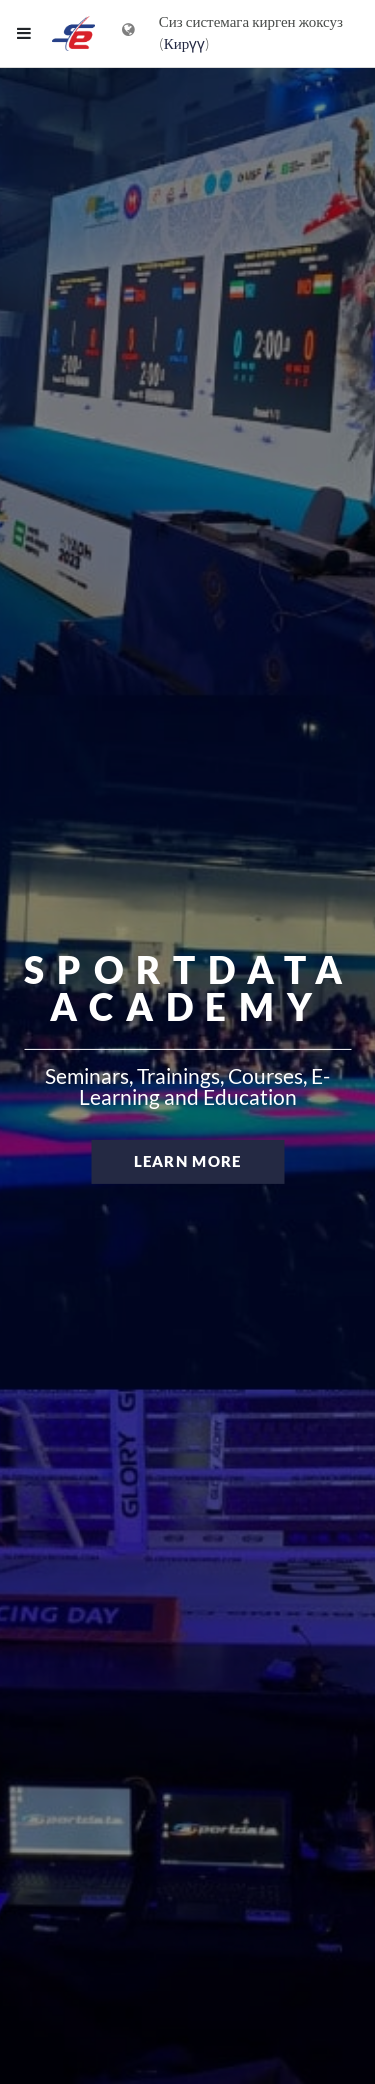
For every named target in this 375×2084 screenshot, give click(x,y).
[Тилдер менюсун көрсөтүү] (128, 33)
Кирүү (185, 43)
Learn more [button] (188, 1161)
